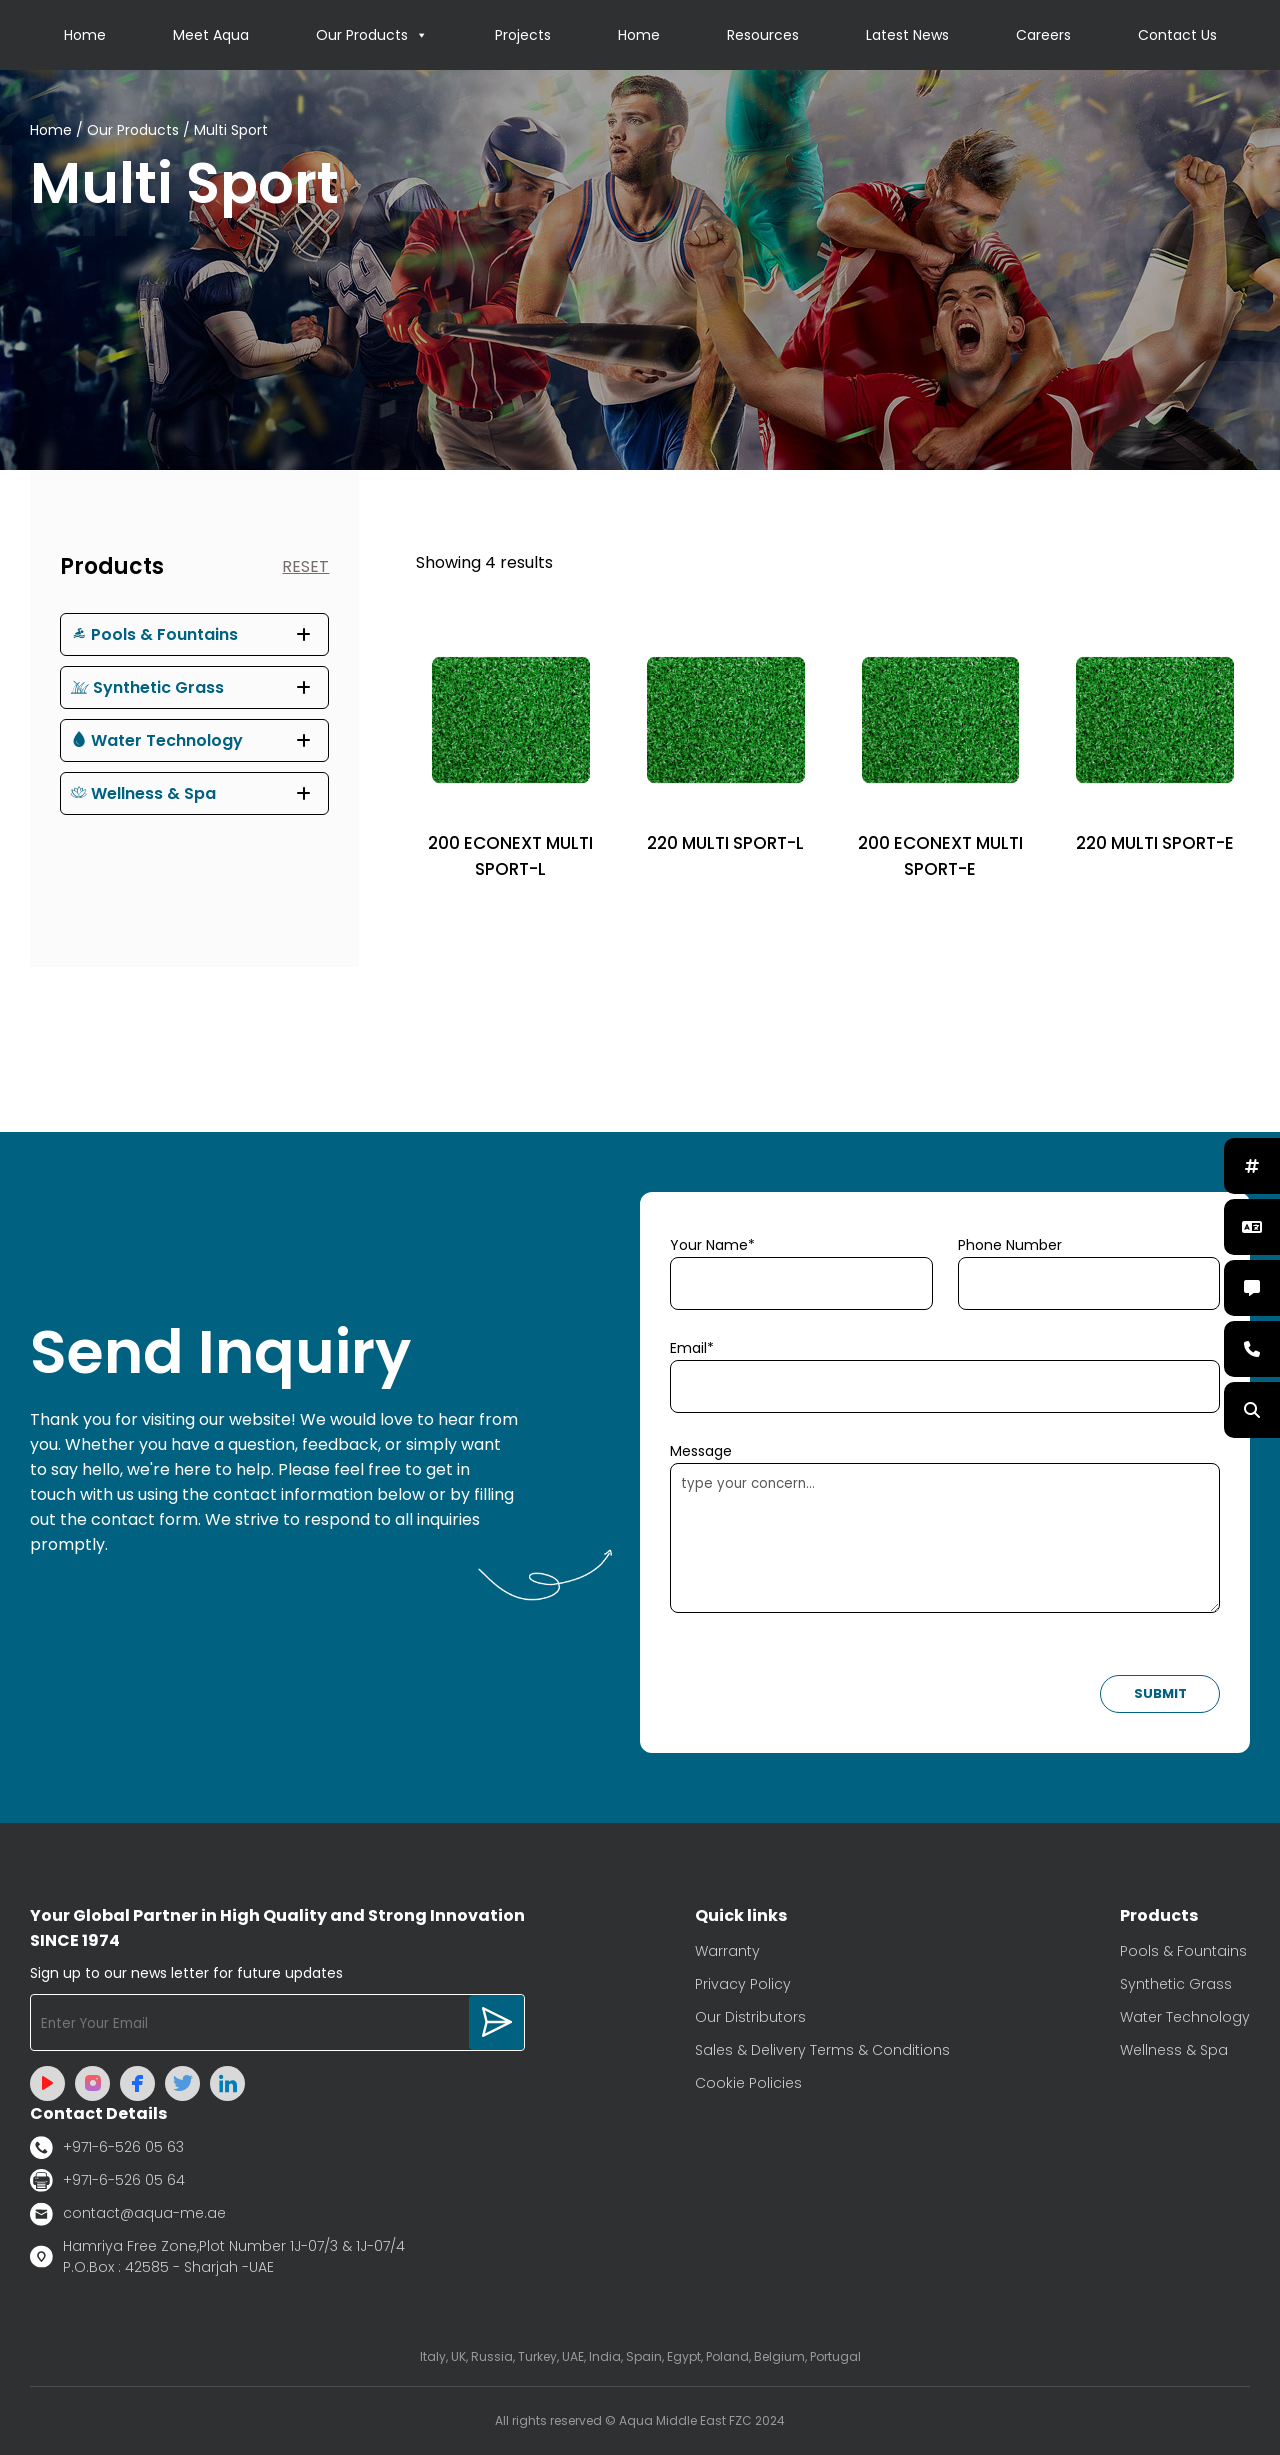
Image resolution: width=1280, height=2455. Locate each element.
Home (85, 35)
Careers (1043, 35)
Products (112, 566)
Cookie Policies (748, 2083)
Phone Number (1010, 1245)
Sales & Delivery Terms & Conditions (822, 2050)
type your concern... (945, 1538)
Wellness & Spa (143, 793)
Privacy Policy (743, 1984)
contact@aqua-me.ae (128, 2214)
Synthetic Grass (147, 687)
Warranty (727, 1951)
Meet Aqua (211, 35)
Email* (692, 1348)
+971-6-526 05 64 (107, 2180)
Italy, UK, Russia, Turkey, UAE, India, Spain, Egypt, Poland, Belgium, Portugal (640, 2356)
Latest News (907, 35)
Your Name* (712, 1245)
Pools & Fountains (154, 634)
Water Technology (157, 740)
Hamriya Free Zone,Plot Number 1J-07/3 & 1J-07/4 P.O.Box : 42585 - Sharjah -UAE (217, 2256)
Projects (523, 35)
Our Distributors (750, 2017)
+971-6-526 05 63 (107, 2147)
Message (701, 1451)
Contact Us (1177, 35)
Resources (763, 35)
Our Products (372, 35)
